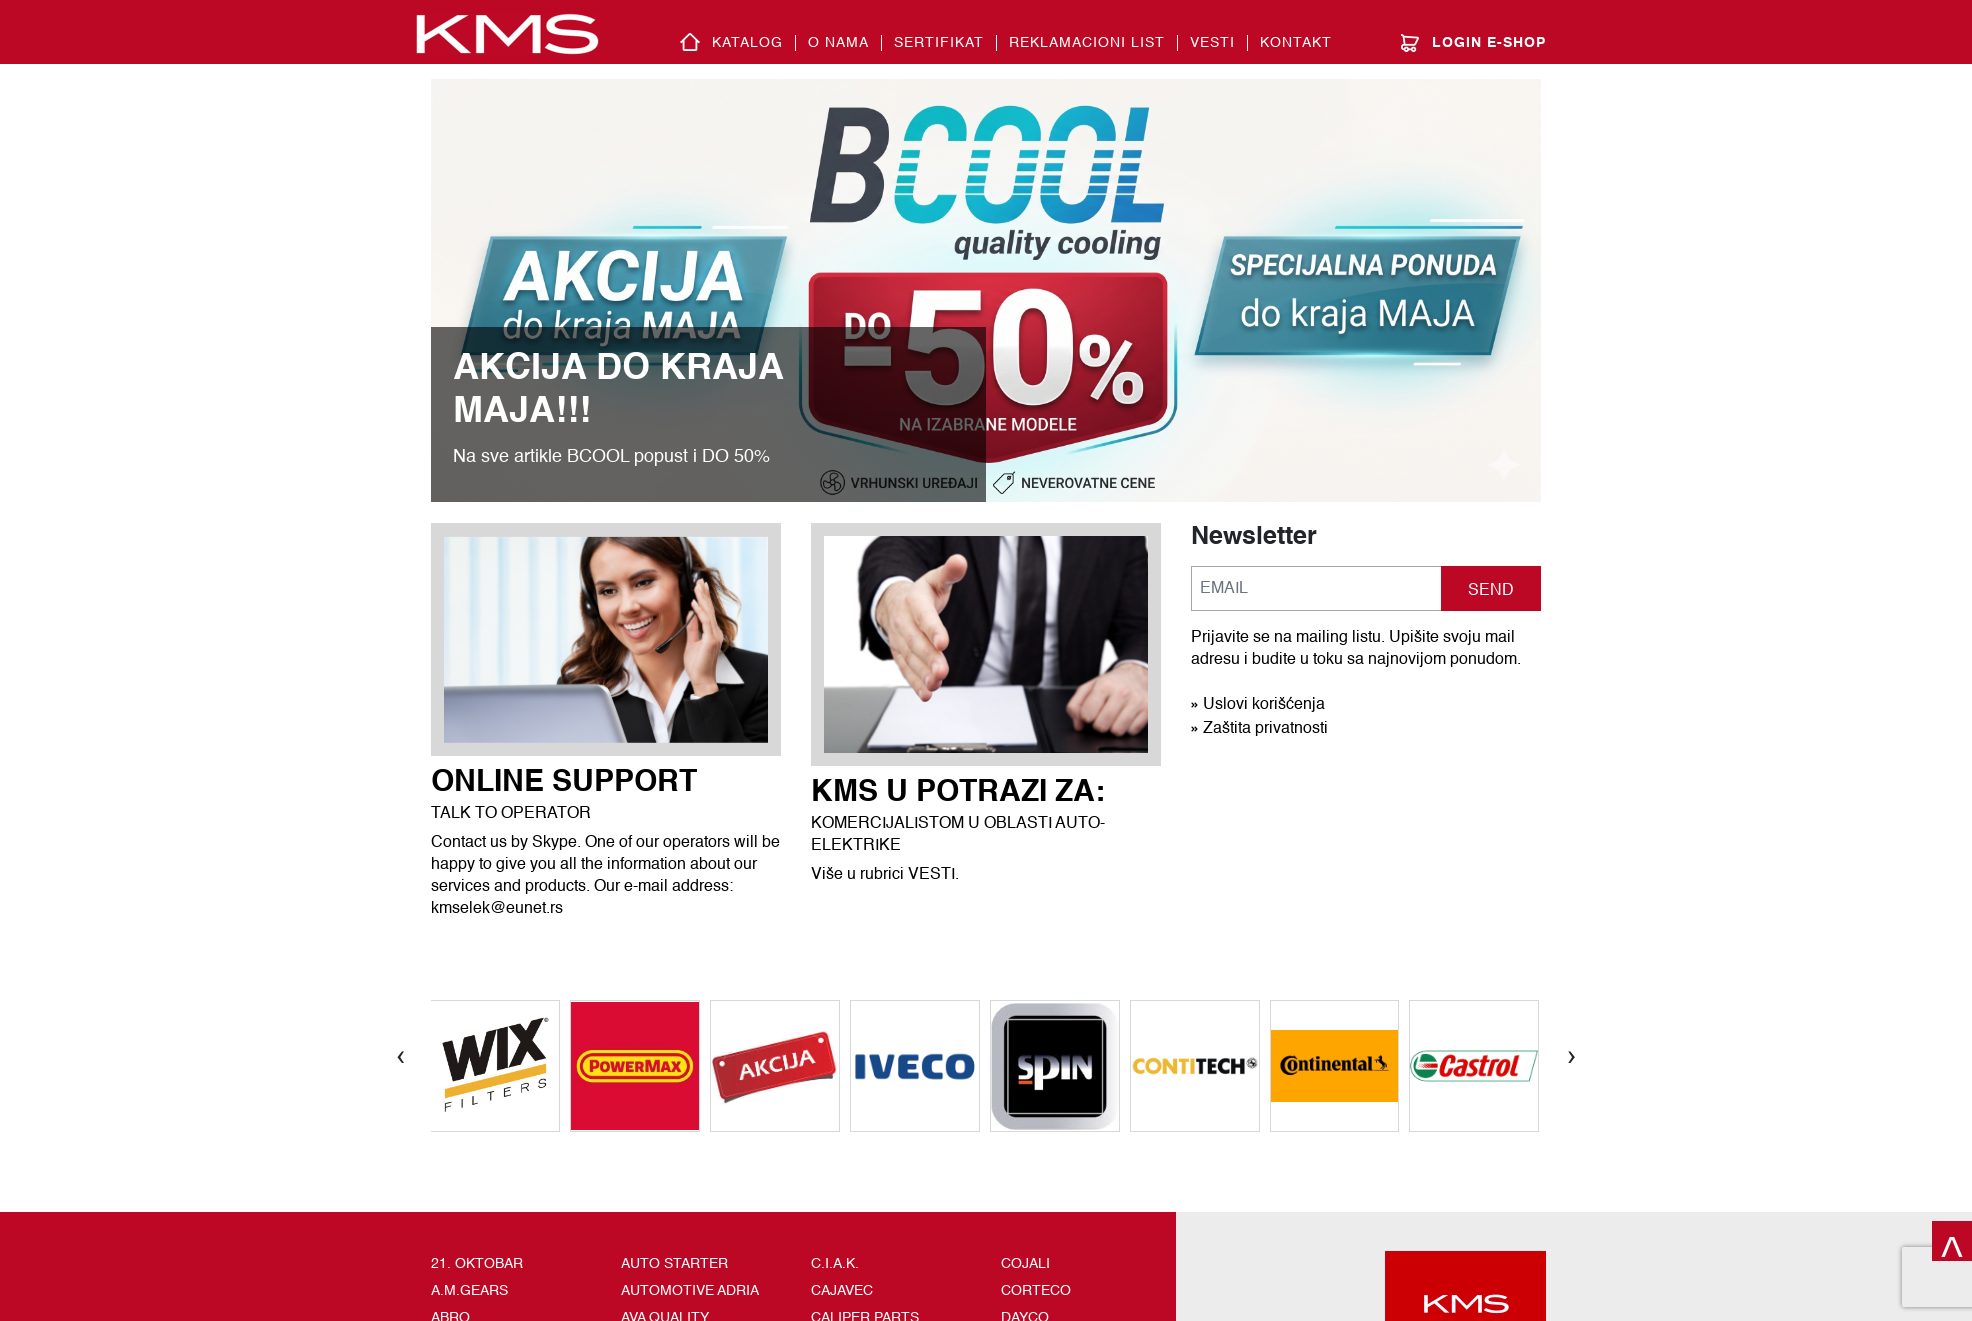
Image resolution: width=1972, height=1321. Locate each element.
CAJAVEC (842, 1291)
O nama (838, 43)
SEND (1491, 591)
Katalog (747, 43)
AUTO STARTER (674, 1264)
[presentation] (400, 1054)
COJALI (1025, 1264)
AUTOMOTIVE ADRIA (690, 1291)
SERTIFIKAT (939, 43)
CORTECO (1036, 1291)
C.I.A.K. (835, 1264)
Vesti (1212, 43)
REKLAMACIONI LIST (1087, 43)
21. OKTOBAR (477, 1264)
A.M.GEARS (469, 1291)
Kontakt (1296, 43)
